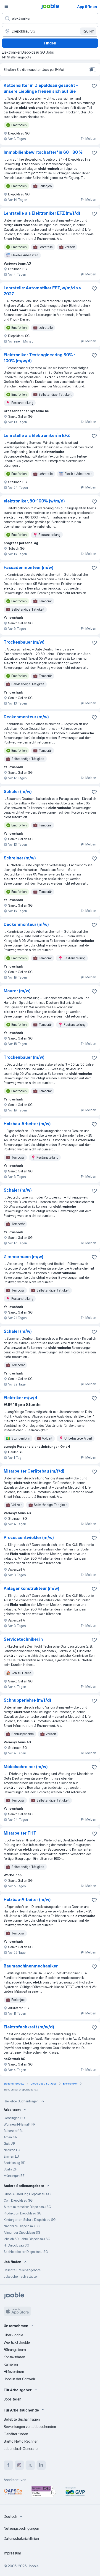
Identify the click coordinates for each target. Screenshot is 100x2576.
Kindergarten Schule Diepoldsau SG (30, 2220)
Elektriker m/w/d (20, 1397)
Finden (50, 43)
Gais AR (9, 2143)
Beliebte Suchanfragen (25, 2101)
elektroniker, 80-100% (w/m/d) (34, 501)
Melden (88, 138)
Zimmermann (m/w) (23, 1256)
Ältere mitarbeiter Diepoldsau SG (27, 2207)
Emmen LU (11, 2156)
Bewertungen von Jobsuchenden (30, 2426)
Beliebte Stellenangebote (22, 2270)
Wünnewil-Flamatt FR (19, 2124)
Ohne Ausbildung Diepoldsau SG (27, 2194)
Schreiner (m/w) (20, 858)
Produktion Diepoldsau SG (23, 2213)
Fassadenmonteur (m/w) (28, 567)
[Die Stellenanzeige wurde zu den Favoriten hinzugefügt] (94, 86)
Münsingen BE (14, 2176)
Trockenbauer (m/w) (24, 642)
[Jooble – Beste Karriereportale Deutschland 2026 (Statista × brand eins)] (44, 2491)
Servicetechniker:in (23, 1639)
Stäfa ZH (11, 2169)
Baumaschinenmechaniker (31, 1966)
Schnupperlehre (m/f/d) (27, 1700)
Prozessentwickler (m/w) (29, 1537)
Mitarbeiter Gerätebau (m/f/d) (34, 1471)
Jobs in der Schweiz (20, 2379)
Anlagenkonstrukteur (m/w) (31, 1588)
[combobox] (14, 2516)
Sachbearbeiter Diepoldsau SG (26, 2252)
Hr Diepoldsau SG (16, 2245)
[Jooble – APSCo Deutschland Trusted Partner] (13, 2491)
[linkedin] (41, 2465)
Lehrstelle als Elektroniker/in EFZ (37, 435)
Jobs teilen (12, 2399)
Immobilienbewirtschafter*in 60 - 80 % (43, 152)
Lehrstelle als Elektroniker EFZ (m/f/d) (42, 213)
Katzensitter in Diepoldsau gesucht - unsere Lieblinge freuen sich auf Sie (41, 88)
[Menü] (6, 6)
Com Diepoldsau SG (18, 2200)
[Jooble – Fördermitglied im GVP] (75, 2491)
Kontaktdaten (14, 2357)
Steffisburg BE (14, 2163)
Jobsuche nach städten (21, 2276)
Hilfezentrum (14, 2371)
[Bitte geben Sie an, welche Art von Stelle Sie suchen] (50, 18)
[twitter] (30, 2465)
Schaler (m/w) (18, 791)
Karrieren (11, 2364)
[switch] (92, 69)
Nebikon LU (12, 2150)
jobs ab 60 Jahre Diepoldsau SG (27, 2239)
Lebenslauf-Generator (21, 2448)
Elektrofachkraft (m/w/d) (29, 2027)
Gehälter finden (16, 2434)
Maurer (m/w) (17, 990)
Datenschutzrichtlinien (21, 2538)
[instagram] (19, 2465)
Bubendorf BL (13, 2131)
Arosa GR (10, 2137)
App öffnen (87, 6)
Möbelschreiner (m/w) (26, 1766)
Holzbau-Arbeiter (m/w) (27, 1123)
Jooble (33, 2566)
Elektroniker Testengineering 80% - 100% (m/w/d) (40, 357)
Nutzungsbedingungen (21, 2528)
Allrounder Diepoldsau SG (22, 2232)
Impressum (12, 2553)
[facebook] (8, 2465)
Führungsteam (15, 2349)
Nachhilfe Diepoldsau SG (22, 2226)
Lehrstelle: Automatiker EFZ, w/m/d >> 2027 (42, 290)
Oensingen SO (14, 2118)
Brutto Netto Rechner (21, 2441)
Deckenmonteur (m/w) (26, 716)
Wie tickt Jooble (17, 2342)
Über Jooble (13, 2335)
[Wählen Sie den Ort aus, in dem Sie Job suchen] (50, 31)
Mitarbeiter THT (20, 1833)
